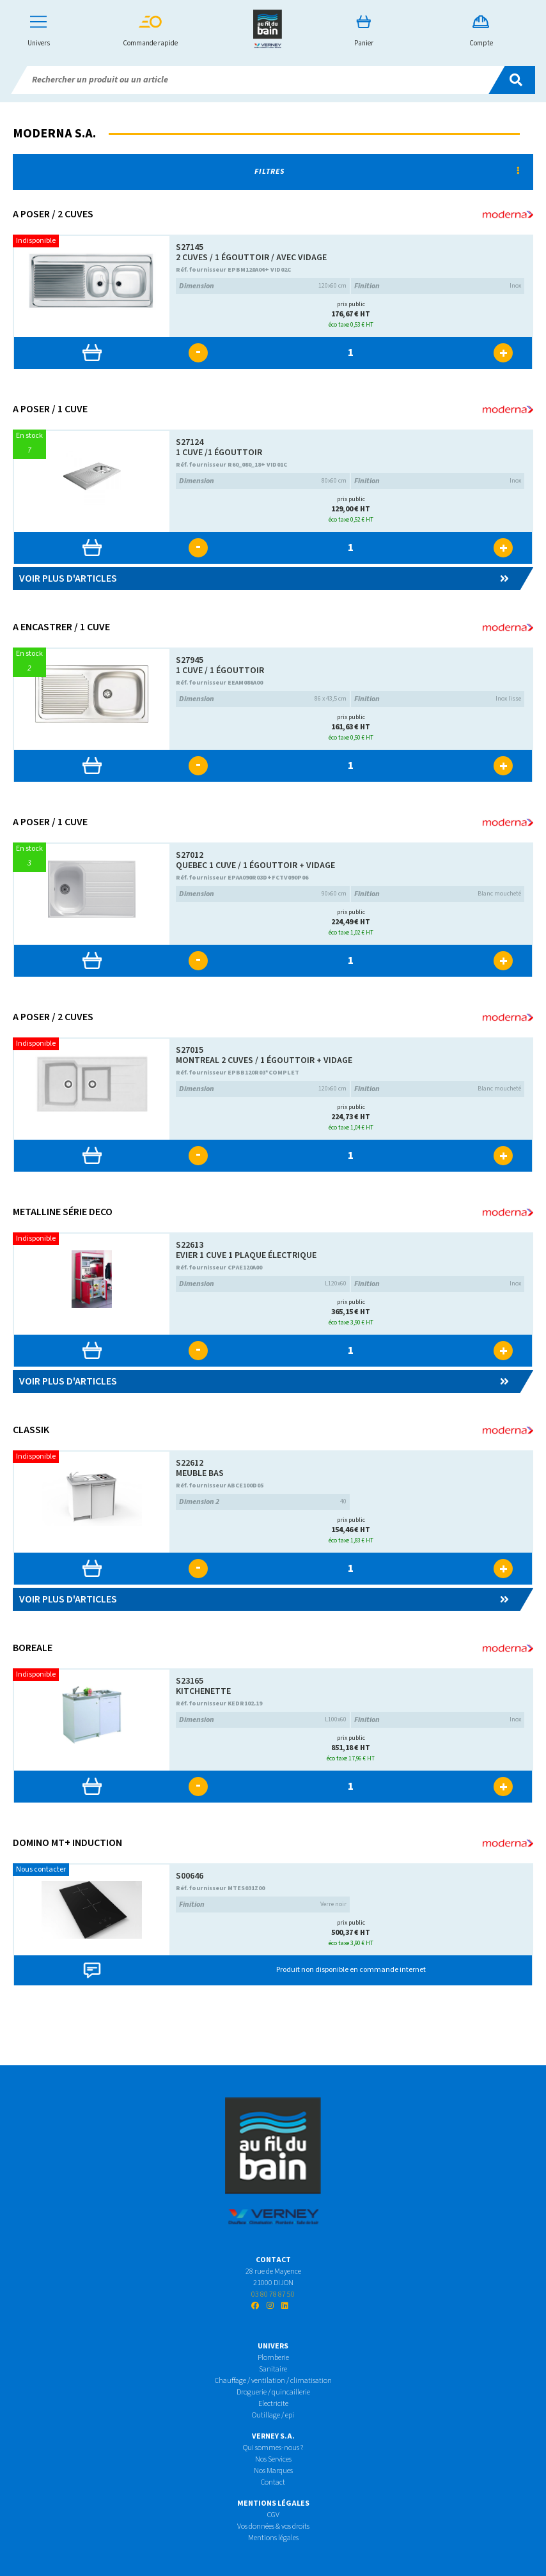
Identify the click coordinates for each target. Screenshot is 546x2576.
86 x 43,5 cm (263, 699)
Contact (273, 2482)
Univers (38, 31)
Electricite (273, 2403)
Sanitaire (273, 2369)
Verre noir (263, 1904)
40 (263, 1501)
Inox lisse (438, 699)
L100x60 (263, 1719)
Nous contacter (41, 1869)
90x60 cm (263, 893)
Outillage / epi (273, 2415)
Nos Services (273, 2459)
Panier (363, 31)
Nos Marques (273, 2470)
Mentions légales (273, 2538)
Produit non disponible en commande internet (351, 1969)
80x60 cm (263, 481)
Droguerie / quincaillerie (273, 2392)
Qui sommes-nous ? (273, 2447)
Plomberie (273, 2357)
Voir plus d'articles (264, 578)
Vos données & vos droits (273, 2526)
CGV (273, 2515)
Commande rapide (150, 31)
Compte (481, 31)
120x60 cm (263, 286)
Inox (438, 286)
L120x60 (263, 1283)
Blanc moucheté (438, 893)
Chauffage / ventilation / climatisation (273, 2380)
